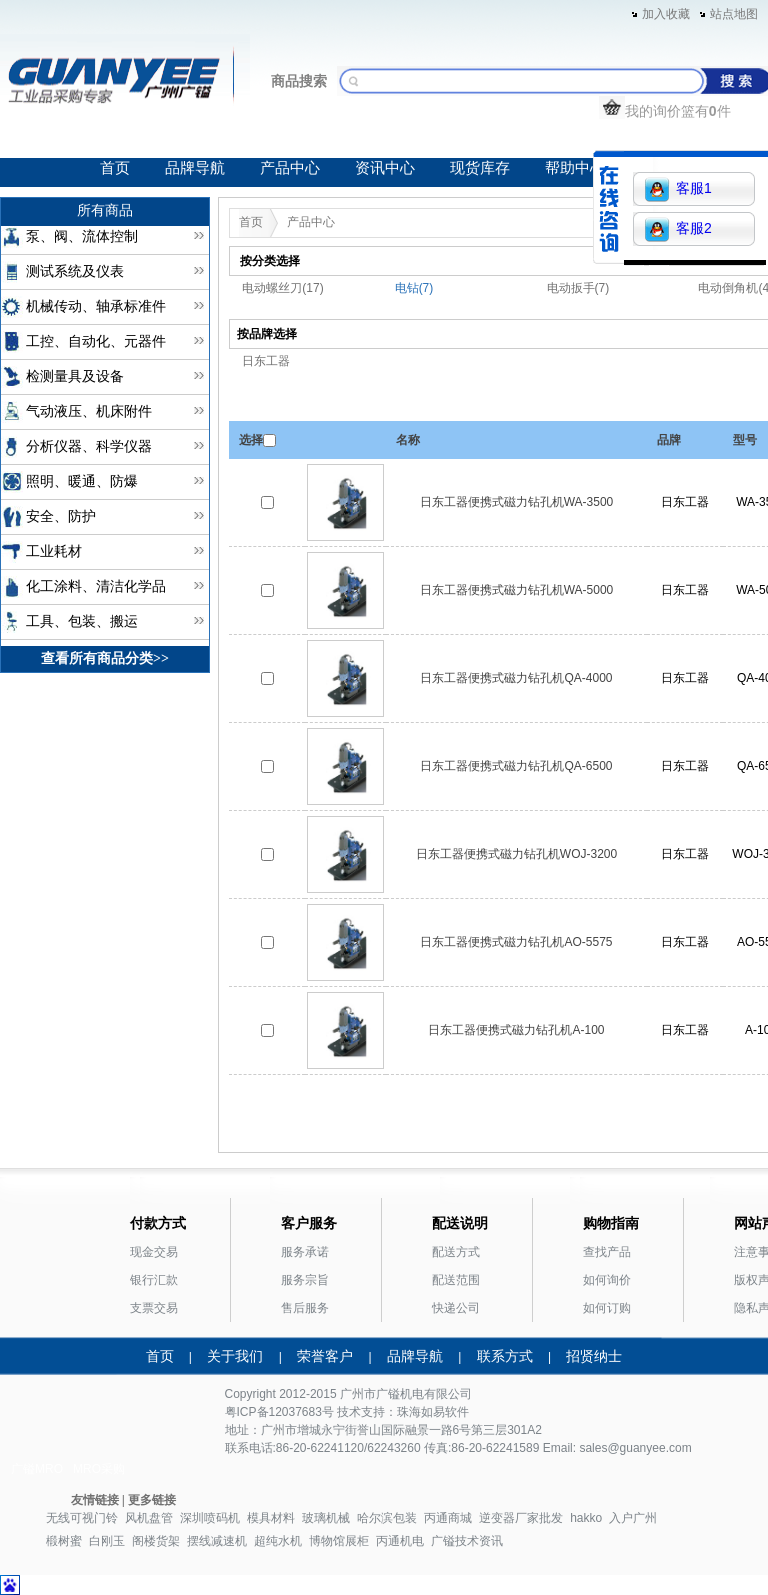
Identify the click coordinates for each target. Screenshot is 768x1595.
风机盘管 (149, 1518)
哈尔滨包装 (387, 1518)
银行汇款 (154, 1280)
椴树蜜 (64, 1541)
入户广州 (633, 1518)
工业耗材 (54, 551)
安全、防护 (61, 516)
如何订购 (607, 1308)
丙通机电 (400, 1541)
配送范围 (456, 1280)
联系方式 (505, 1356)
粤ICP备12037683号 (279, 1412)
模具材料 (271, 1518)
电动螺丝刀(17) (282, 288)
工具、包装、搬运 (82, 621)
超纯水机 (278, 1541)
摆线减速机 (217, 1541)
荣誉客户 (325, 1356)
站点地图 (734, 14)
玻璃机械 (326, 1518)
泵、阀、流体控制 (82, 236)
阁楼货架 (156, 1541)
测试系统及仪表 (75, 271)
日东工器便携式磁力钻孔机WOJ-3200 (516, 854)
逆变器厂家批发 (521, 1518)
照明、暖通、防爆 (82, 481)
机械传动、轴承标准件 (96, 306)
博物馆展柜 (339, 1541)
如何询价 (607, 1280)
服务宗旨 (305, 1280)
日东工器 (266, 361)
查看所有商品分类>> (105, 658)
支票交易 (154, 1308)
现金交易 (154, 1252)
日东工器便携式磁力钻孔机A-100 (516, 1030)
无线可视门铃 (82, 1518)
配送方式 (456, 1252)
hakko (586, 1518)
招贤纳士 (594, 1356)
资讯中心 (385, 168)
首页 (115, 168)
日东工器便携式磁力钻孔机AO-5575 (516, 942)
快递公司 (456, 1308)
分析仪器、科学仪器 (89, 446)
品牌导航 (195, 168)
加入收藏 (666, 14)
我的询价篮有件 (665, 111)
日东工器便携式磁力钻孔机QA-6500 (516, 766)
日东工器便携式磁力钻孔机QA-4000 (516, 678)
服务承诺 (305, 1252)
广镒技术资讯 (467, 1541)
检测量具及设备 (75, 376)
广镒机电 (400, 1394)
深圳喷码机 (210, 1518)
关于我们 (235, 1356)
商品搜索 (299, 81)
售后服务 (305, 1308)
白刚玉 (107, 1541)
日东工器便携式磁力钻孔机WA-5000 (517, 590)
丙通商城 (448, 1518)
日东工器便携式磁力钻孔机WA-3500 (517, 502)
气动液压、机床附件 (89, 411)
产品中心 (290, 168)
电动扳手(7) (578, 288)
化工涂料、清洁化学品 (96, 586)
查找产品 (607, 1252)
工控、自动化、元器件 (96, 341)
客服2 (678, 229)
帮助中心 (575, 168)
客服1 (678, 189)
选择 (251, 440)
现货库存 (480, 168)
